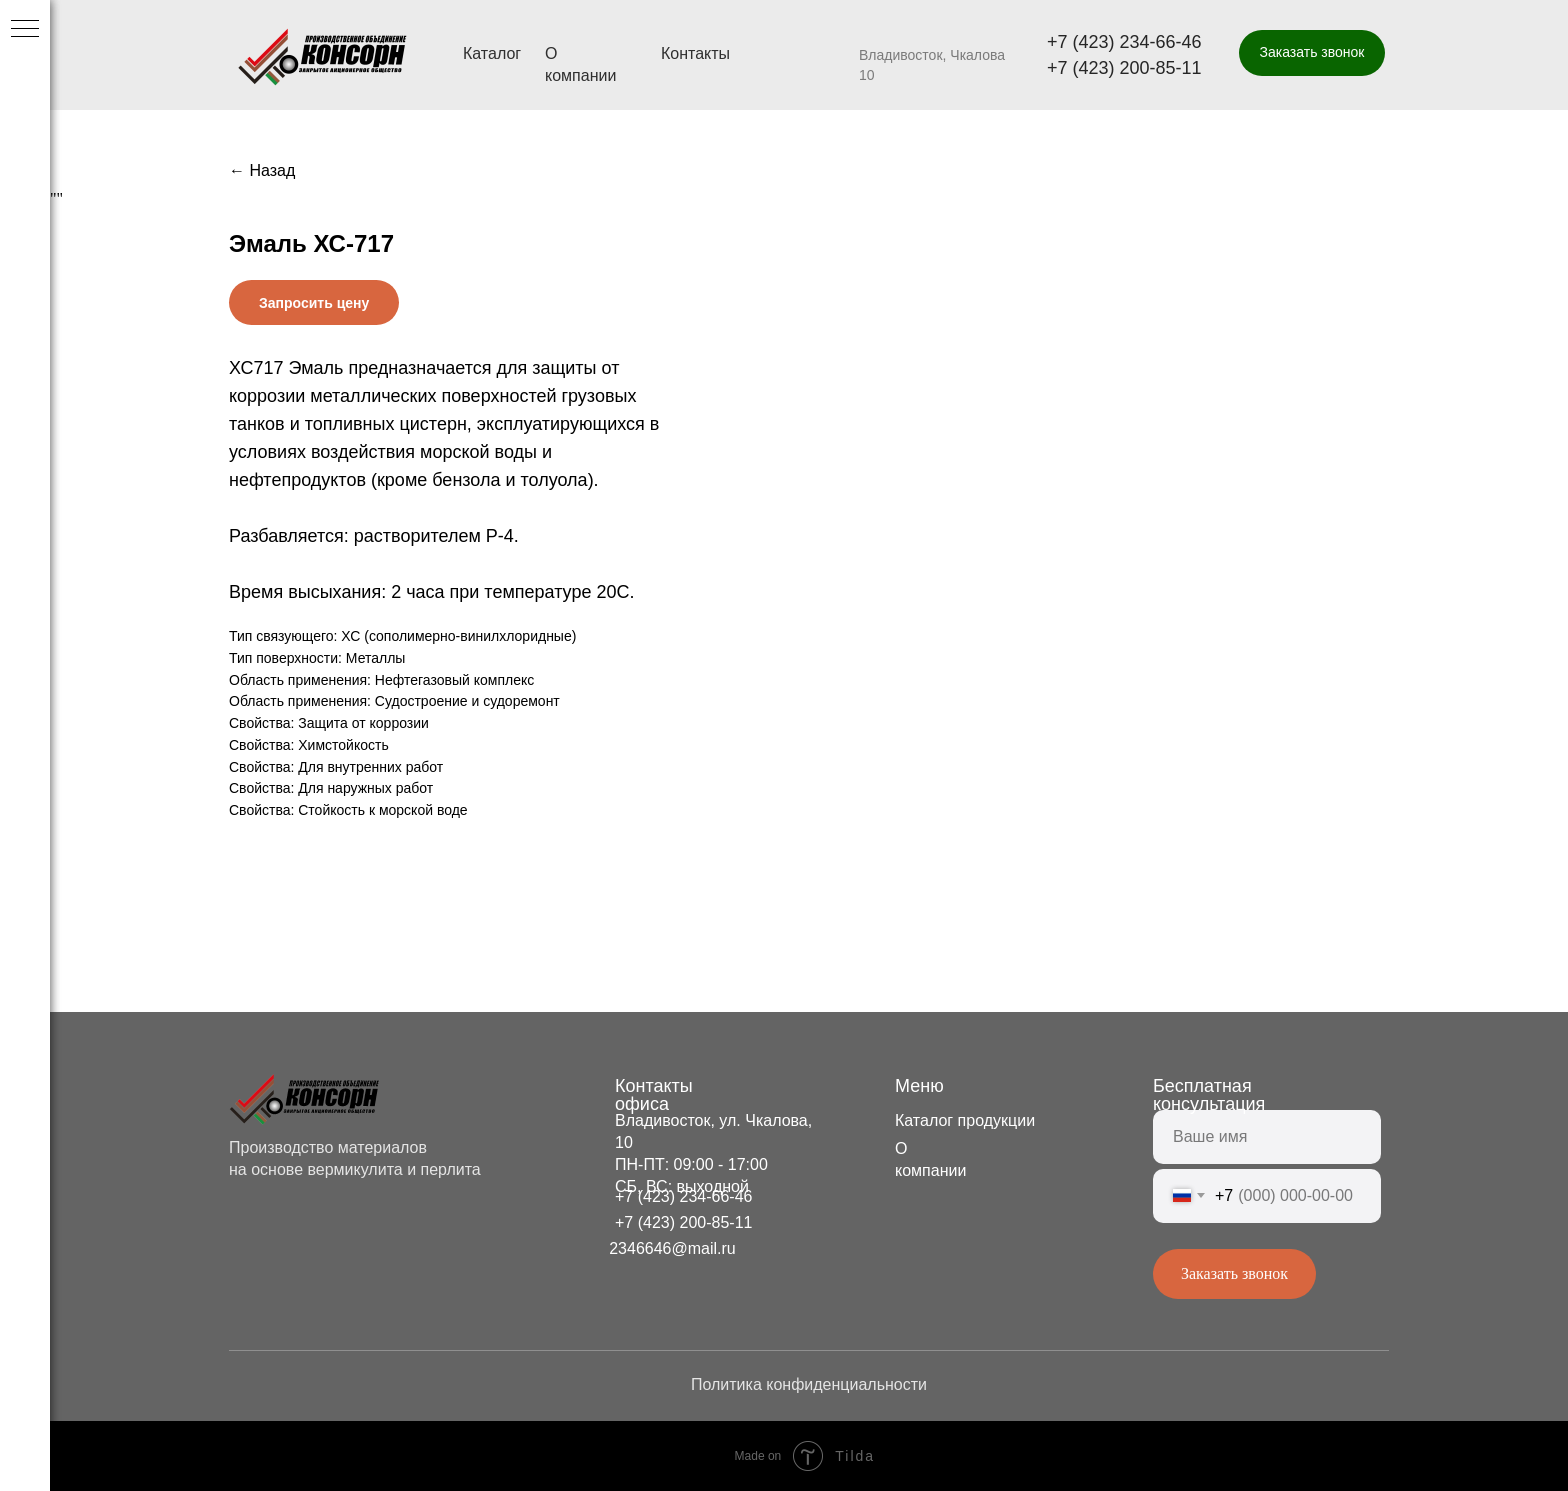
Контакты (695, 53)
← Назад (262, 170)
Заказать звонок (1234, 1273)
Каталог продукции (965, 1120)
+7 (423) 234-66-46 (1124, 42)
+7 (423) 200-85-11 (1124, 68)
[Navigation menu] (25, 30)
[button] (1312, 53)
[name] (1267, 1137)
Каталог (492, 53)
